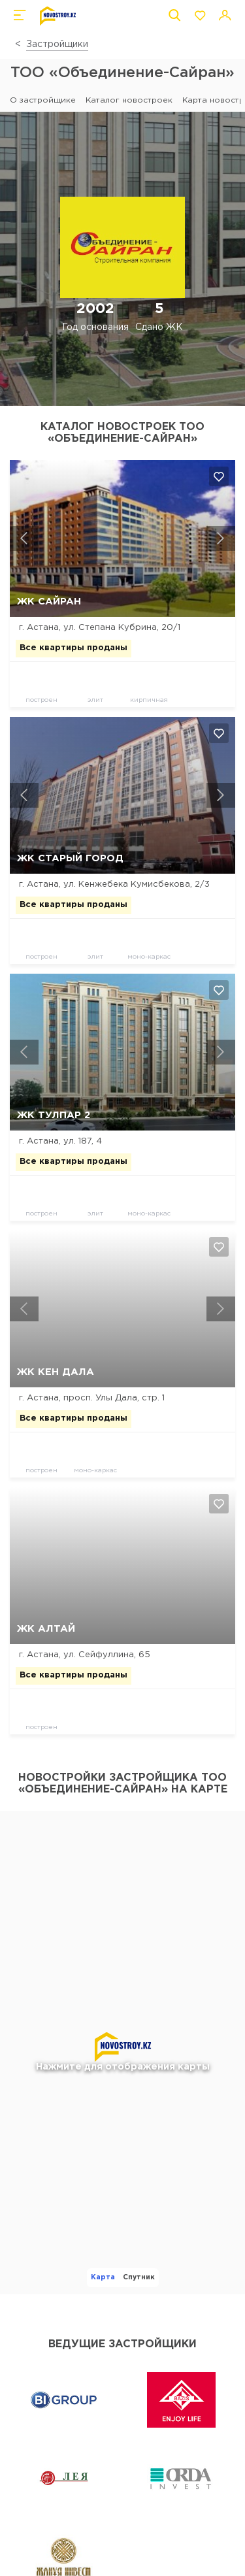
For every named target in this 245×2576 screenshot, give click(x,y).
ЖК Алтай (46, 1629)
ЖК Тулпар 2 (53, 1115)
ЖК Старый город (70, 858)
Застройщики (57, 44)
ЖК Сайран (49, 601)
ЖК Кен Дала (55, 1372)
